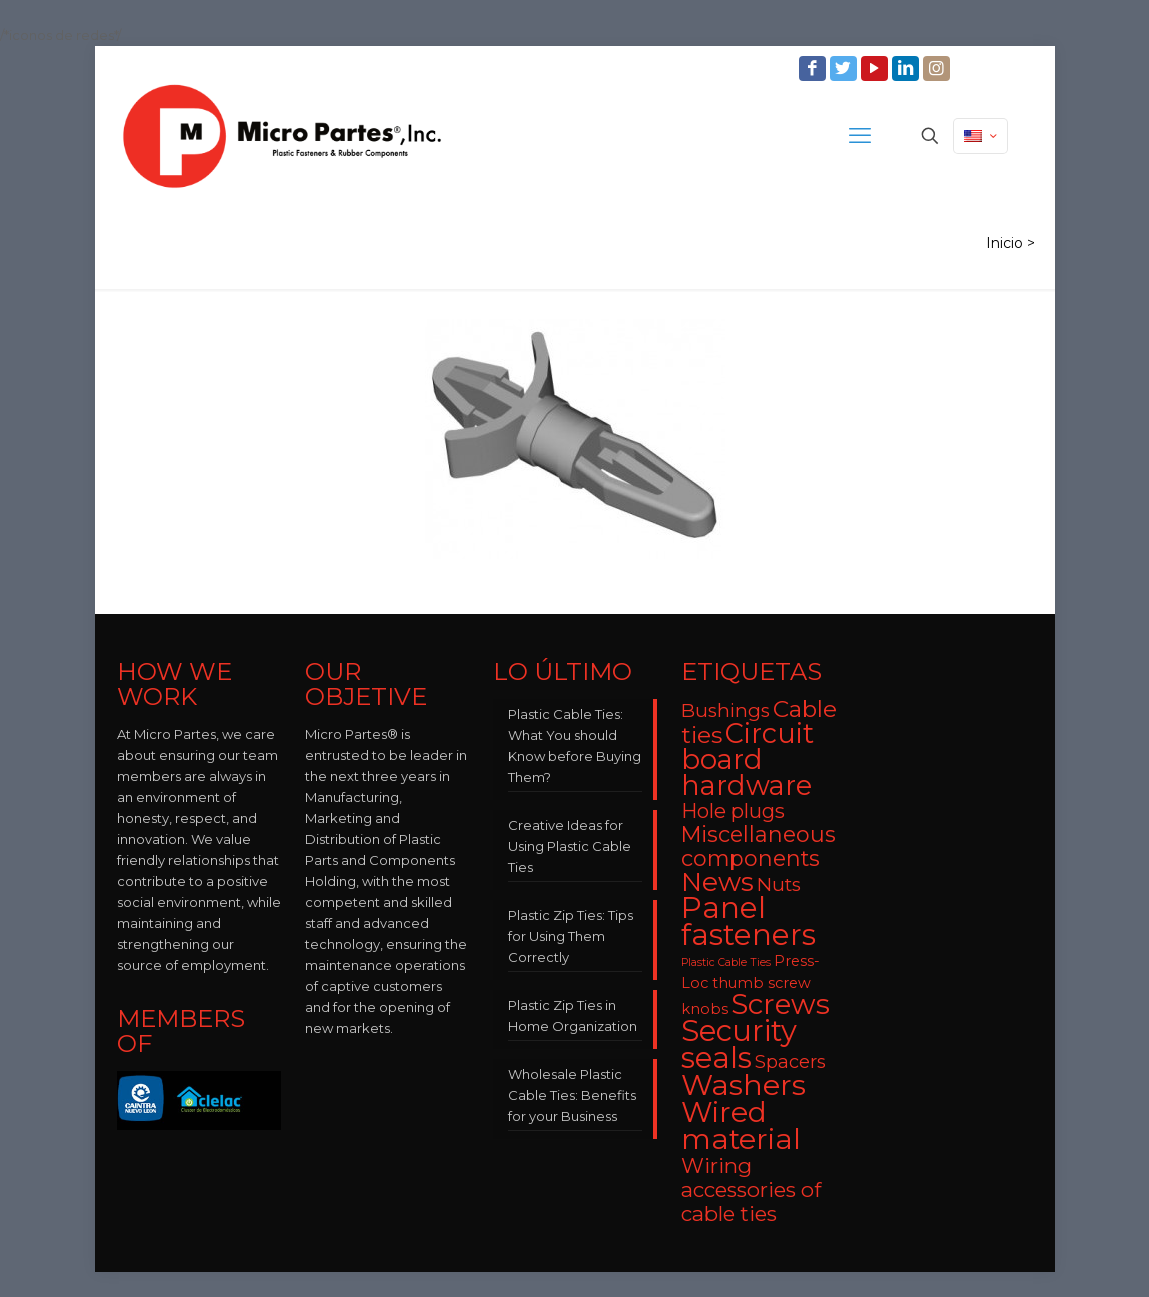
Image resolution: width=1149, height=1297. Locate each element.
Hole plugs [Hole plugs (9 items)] (733, 811)
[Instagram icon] (938, 68)
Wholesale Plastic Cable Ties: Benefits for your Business (572, 1095)
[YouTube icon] (876, 68)
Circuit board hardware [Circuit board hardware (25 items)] (747, 759)
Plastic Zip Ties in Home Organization (572, 1015)
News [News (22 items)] (717, 882)
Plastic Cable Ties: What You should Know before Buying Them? (574, 745)
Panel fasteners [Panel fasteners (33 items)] (748, 921)
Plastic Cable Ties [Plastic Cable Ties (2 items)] (726, 962)
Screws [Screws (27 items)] (780, 1004)
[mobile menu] (860, 136)
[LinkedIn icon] (907, 68)
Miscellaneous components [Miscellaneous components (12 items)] (758, 846)
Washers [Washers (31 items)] (743, 1084)
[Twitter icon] (845, 68)
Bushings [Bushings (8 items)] (725, 710)
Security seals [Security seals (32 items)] (739, 1044)
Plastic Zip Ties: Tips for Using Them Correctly (570, 936)
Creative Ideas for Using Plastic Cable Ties (569, 846)
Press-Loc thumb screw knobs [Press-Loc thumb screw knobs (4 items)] (750, 985)
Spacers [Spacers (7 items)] (790, 1061)
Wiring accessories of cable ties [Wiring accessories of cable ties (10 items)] (751, 1189)
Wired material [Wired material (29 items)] (741, 1125)
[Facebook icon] (814, 68)
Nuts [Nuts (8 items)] (779, 884)
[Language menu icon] (980, 136)
